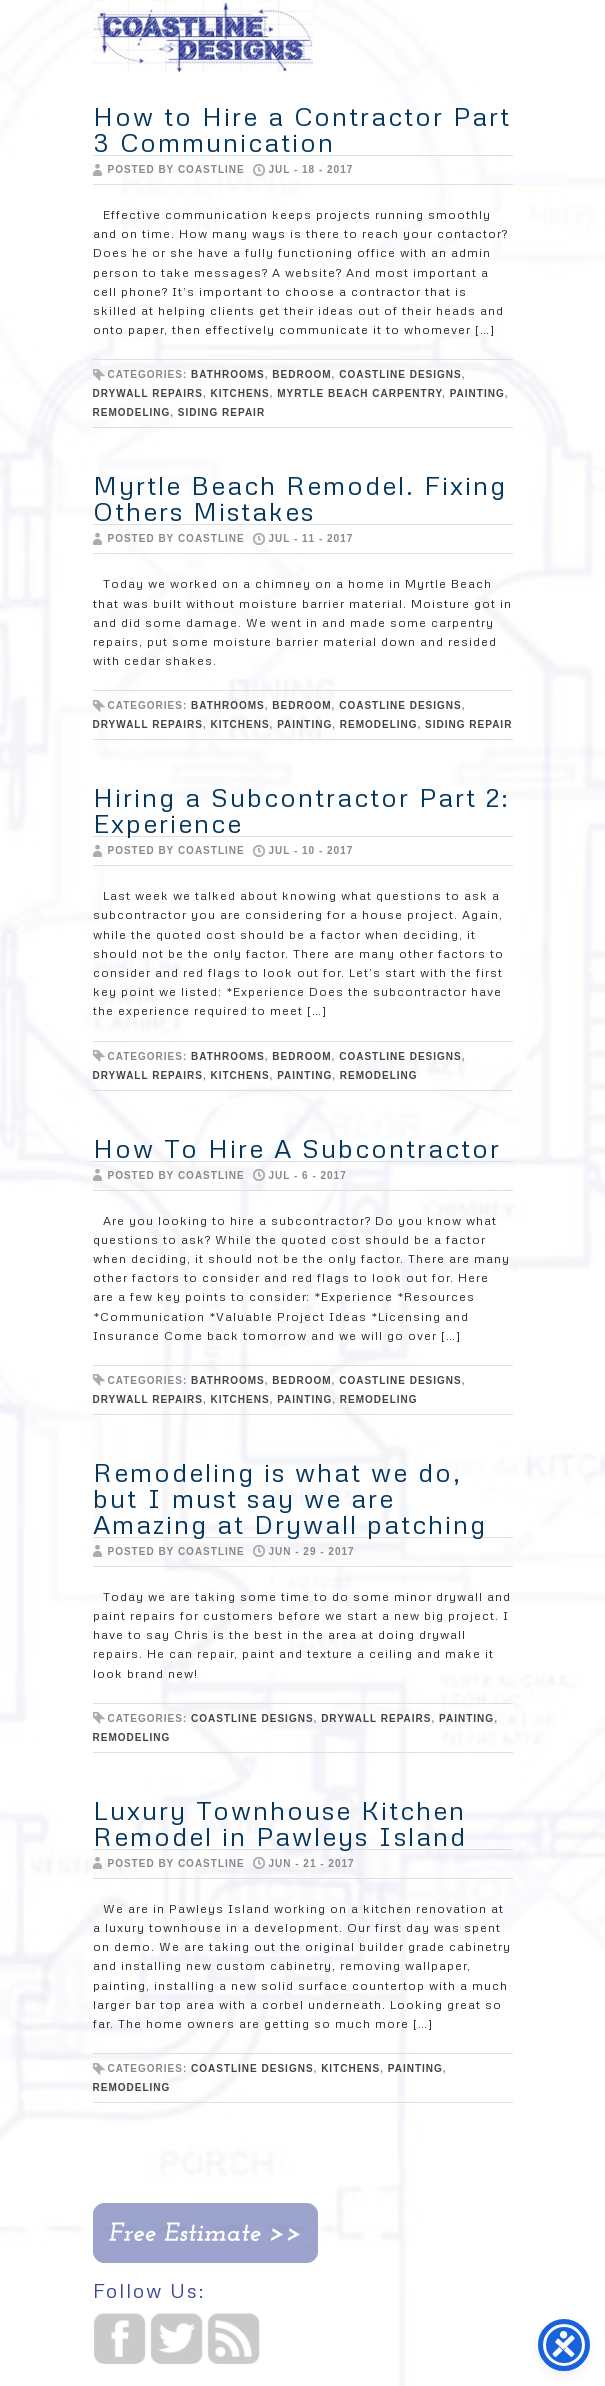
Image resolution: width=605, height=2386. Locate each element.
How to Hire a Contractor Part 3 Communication (302, 129)
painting (477, 393)
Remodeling (132, 412)
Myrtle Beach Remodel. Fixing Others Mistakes (300, 498)
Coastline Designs (400, 374)
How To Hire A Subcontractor (297, 1148)
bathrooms (228, 374)
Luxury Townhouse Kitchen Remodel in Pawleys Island (280, 1823)
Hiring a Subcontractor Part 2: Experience (301, 810)
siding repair (221, 412)
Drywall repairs (148, 393)
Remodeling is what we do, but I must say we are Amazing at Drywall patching (290, 1498)
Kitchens (239, 393)
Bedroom (301, 374)
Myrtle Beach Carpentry (359, 393)
